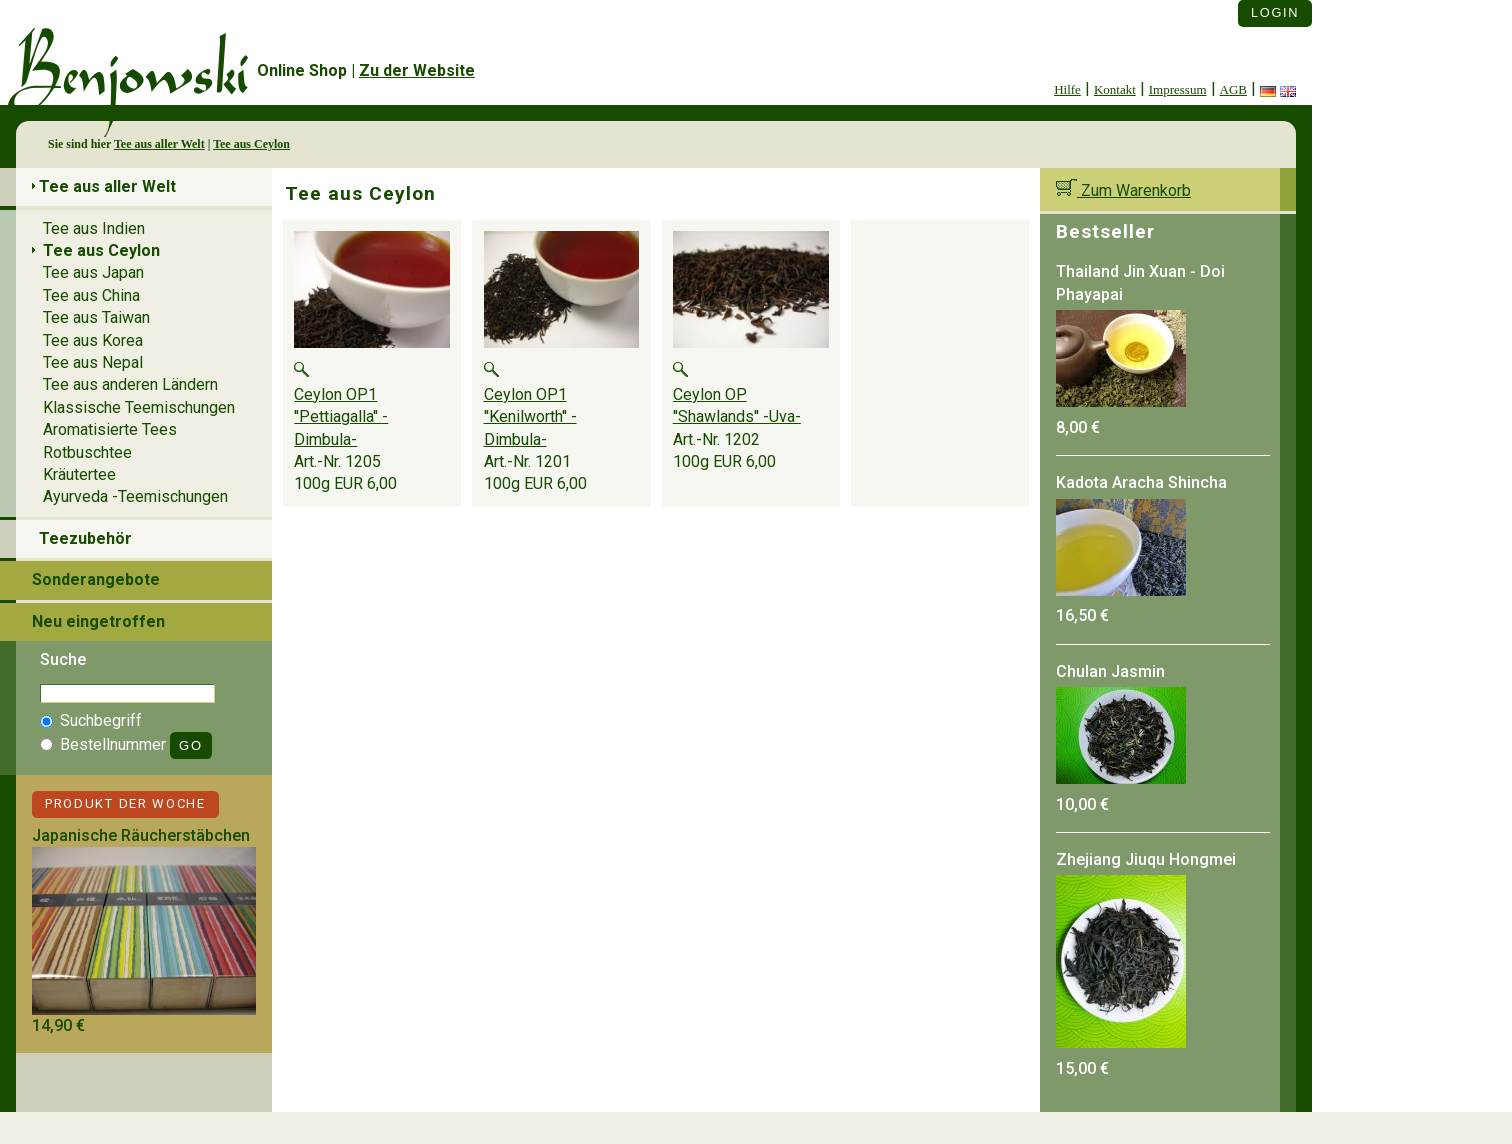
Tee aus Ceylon (251, 144)
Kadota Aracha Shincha (1141, 482)
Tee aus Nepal (93, 362)
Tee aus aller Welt (159, 144)
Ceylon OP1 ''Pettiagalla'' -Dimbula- (341, 417)
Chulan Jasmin (1110, 671)
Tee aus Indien (94, 228)
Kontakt (1115, 89)
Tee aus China (91, 295)
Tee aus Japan (93, 272)
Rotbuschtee (87, 452)
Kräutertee (79, 474)
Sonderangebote (96, 579)
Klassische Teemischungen (139, 407)
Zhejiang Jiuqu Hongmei (1146, 859)
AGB (1233, 89)
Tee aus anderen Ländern (130, 384)
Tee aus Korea (93, 340)
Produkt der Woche (125, 803)
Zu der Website (417, 70)
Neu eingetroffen (98, 621)
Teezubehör (85, 538)
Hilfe (1067, 89)
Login (1275, 12)
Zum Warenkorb (1123, 190)
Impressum (1178, 89)
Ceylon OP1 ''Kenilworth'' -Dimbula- (530, 417)
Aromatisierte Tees (110, 429)
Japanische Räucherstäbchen (141, 835)
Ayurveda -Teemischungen (135, 496)
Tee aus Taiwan (96, 317)
